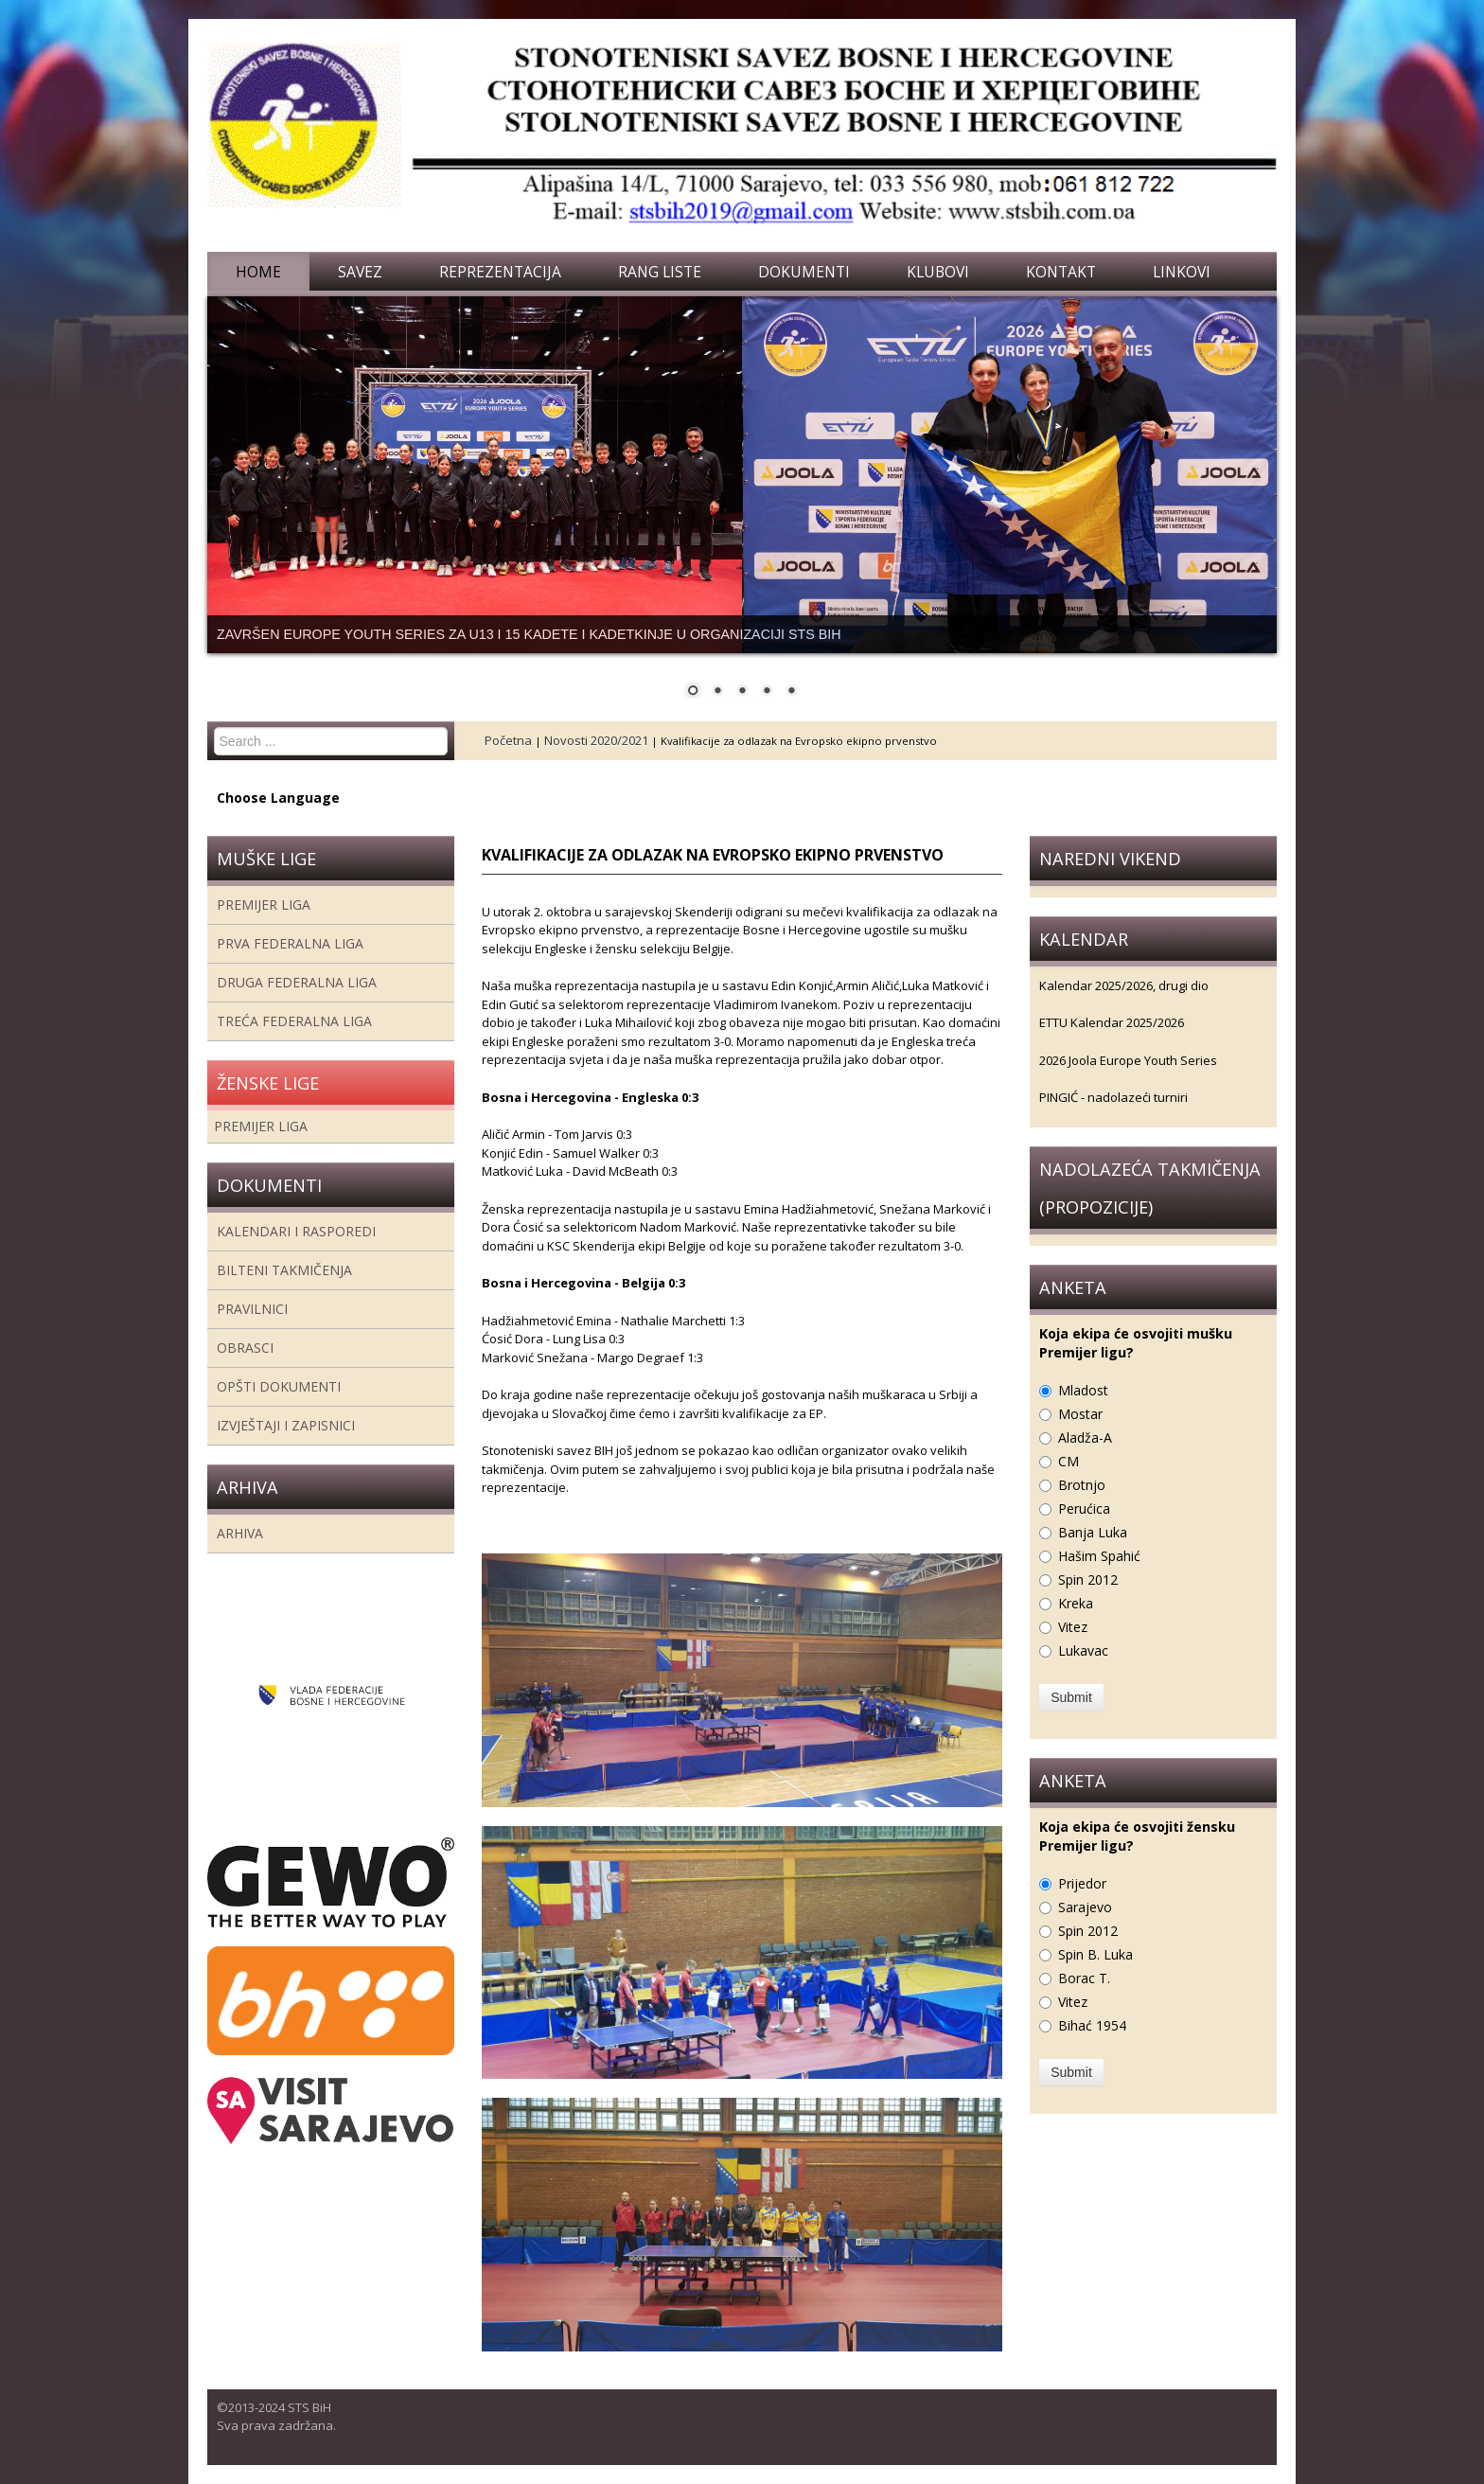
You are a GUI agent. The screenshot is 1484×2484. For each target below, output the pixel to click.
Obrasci (245, 1348)
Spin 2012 (1088, 1579)
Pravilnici (252, 1309)
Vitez (1072, 1627)
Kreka (1075, 1603)
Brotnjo (1081, 1485)
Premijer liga (263, 905)
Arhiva (240, 1533)
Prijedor (1082, 1883)
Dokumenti (804, 271)
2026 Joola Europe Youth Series (1128, 1060)
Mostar (1080, 1414)
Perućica (1084, 1508)
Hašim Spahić (1099, 1556)
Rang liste (659, 271)
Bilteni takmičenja (284, 1270)
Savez (360, 271)
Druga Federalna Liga (297, 982)
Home (258, 271)
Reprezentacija (500, 271)
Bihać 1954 (1092, 2025)
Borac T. (1084, 1978)
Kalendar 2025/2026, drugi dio (1124, 985)
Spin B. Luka (1095, 1954)
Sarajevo (1085, 1907)
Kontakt (1061, 271)
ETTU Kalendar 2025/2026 (1111, 1022)
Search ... (214, 727)
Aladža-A (1085, 1437)
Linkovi (1181, 271)
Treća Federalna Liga (294, 1021)
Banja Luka (1092, 1532)
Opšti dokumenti (279, 1386)
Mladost (1083, 1390)
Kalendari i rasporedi (296, 1231)
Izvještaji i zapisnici (286, 1425)
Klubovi (938, 271)
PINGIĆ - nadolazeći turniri (1113, 1097)
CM (1068, 1461)
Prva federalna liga (290, 943)
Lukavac (1083, 1650)
